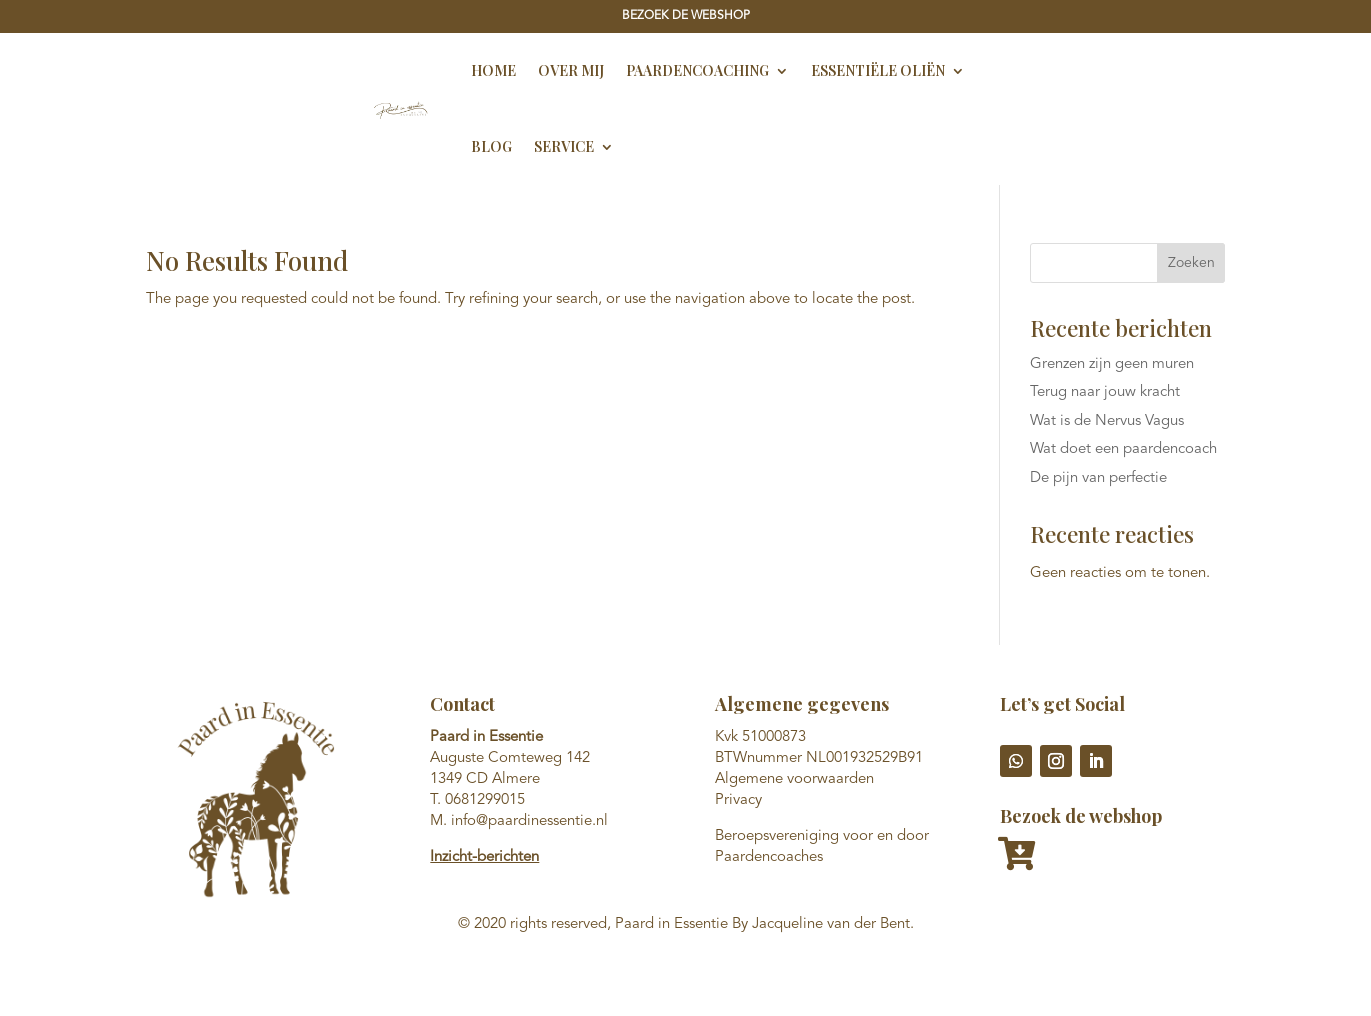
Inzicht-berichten (484, 857)
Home (493, 70)
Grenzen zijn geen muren (1112, 364)
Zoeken (1191, 263)
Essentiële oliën (878, 70)
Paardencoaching (697, 70)
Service (564, 146)
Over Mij (571, 70)
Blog (491, 146)
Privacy (738, 800)
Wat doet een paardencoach (1123, 449)
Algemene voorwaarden (794, 779)
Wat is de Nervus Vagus (1107, 421)
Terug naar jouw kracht (1105, 392)
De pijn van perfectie (1098, 478)
